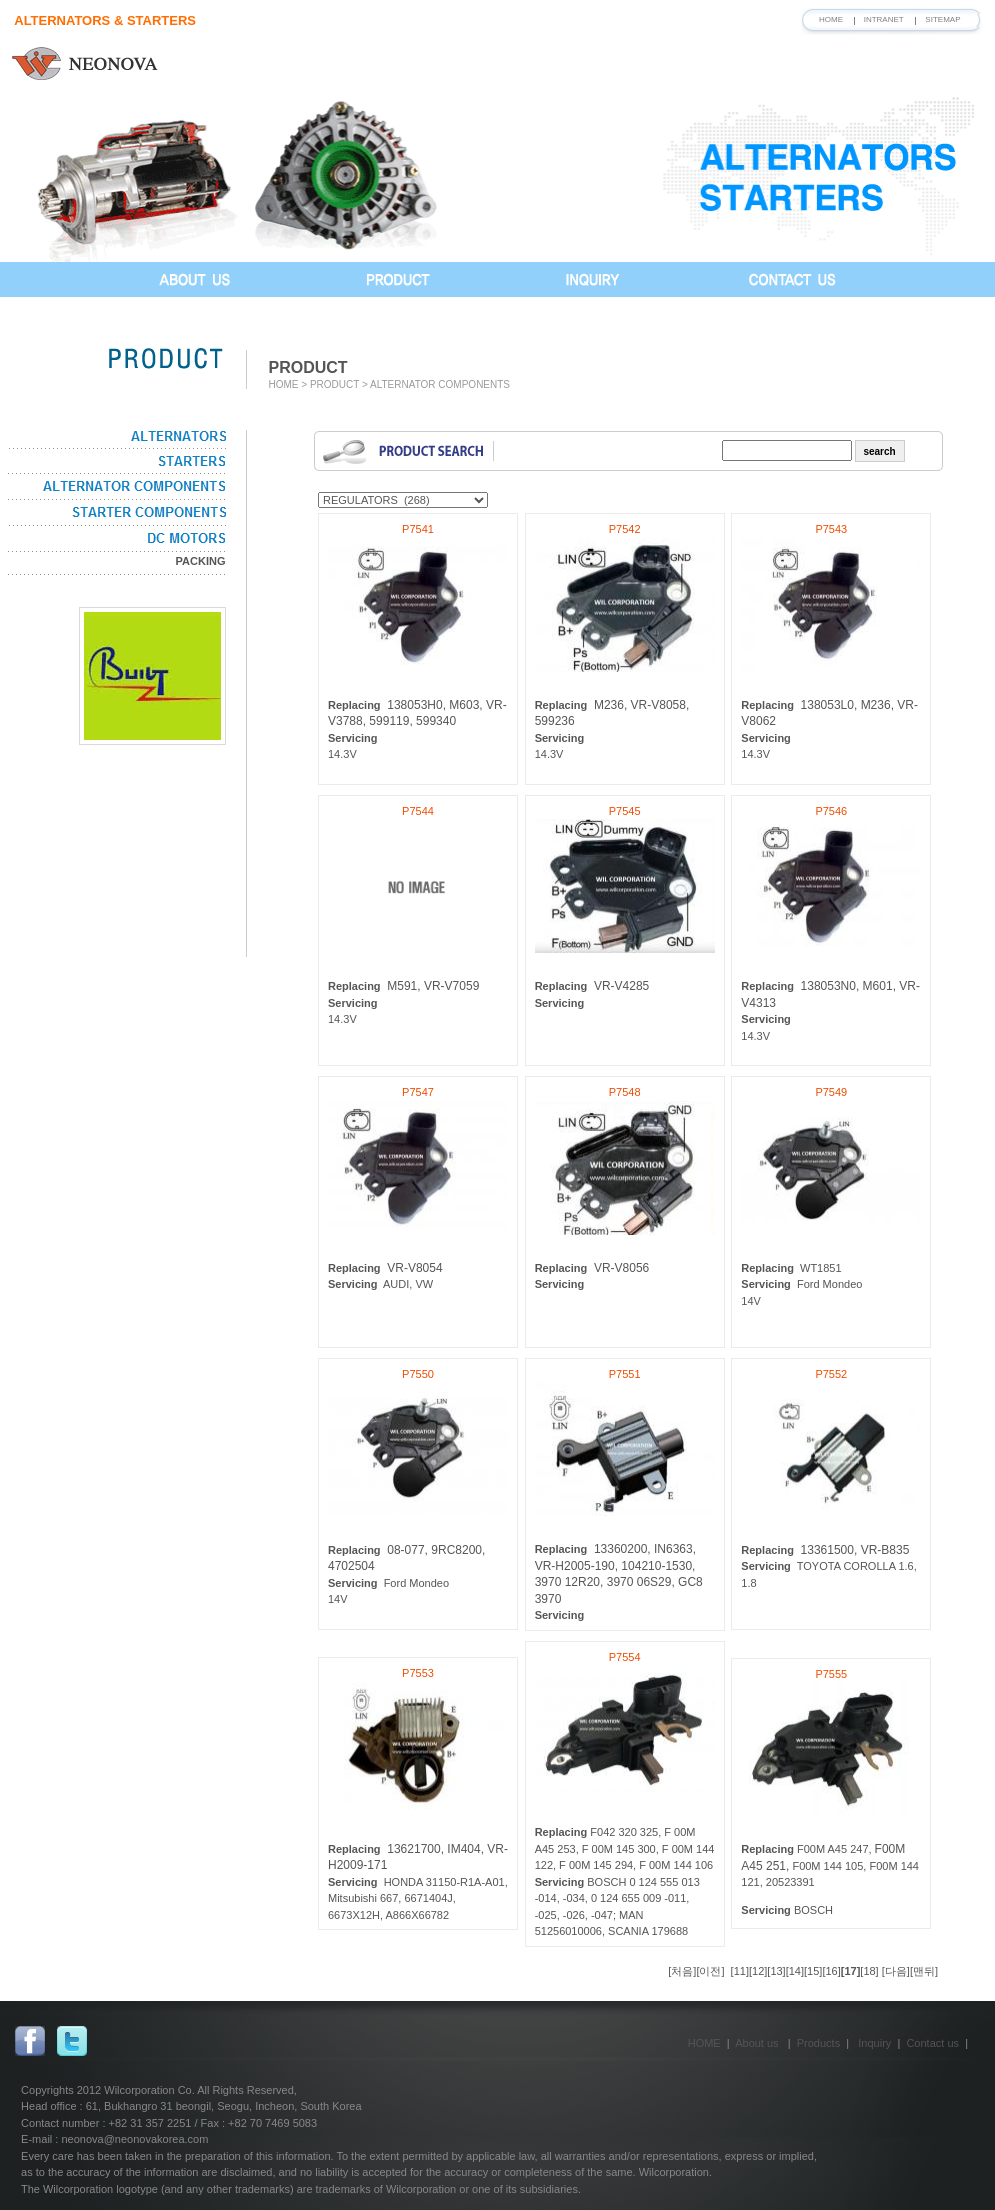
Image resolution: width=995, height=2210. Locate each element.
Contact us (932, 2043)
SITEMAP (942, 19)
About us (756, 2043)
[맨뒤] (924, 1971)
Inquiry (874, 2043)
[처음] (682, 1971)
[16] (831, 1971)
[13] (776, 1971)
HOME (831, 19)
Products (818, 2043)
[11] (740, 1971)
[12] (758, 1971)
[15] (813, 1971)
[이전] (711, 1971)
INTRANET (884, 19)
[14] (795, 1971)
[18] (869, 1971)
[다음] (896, 1971)
